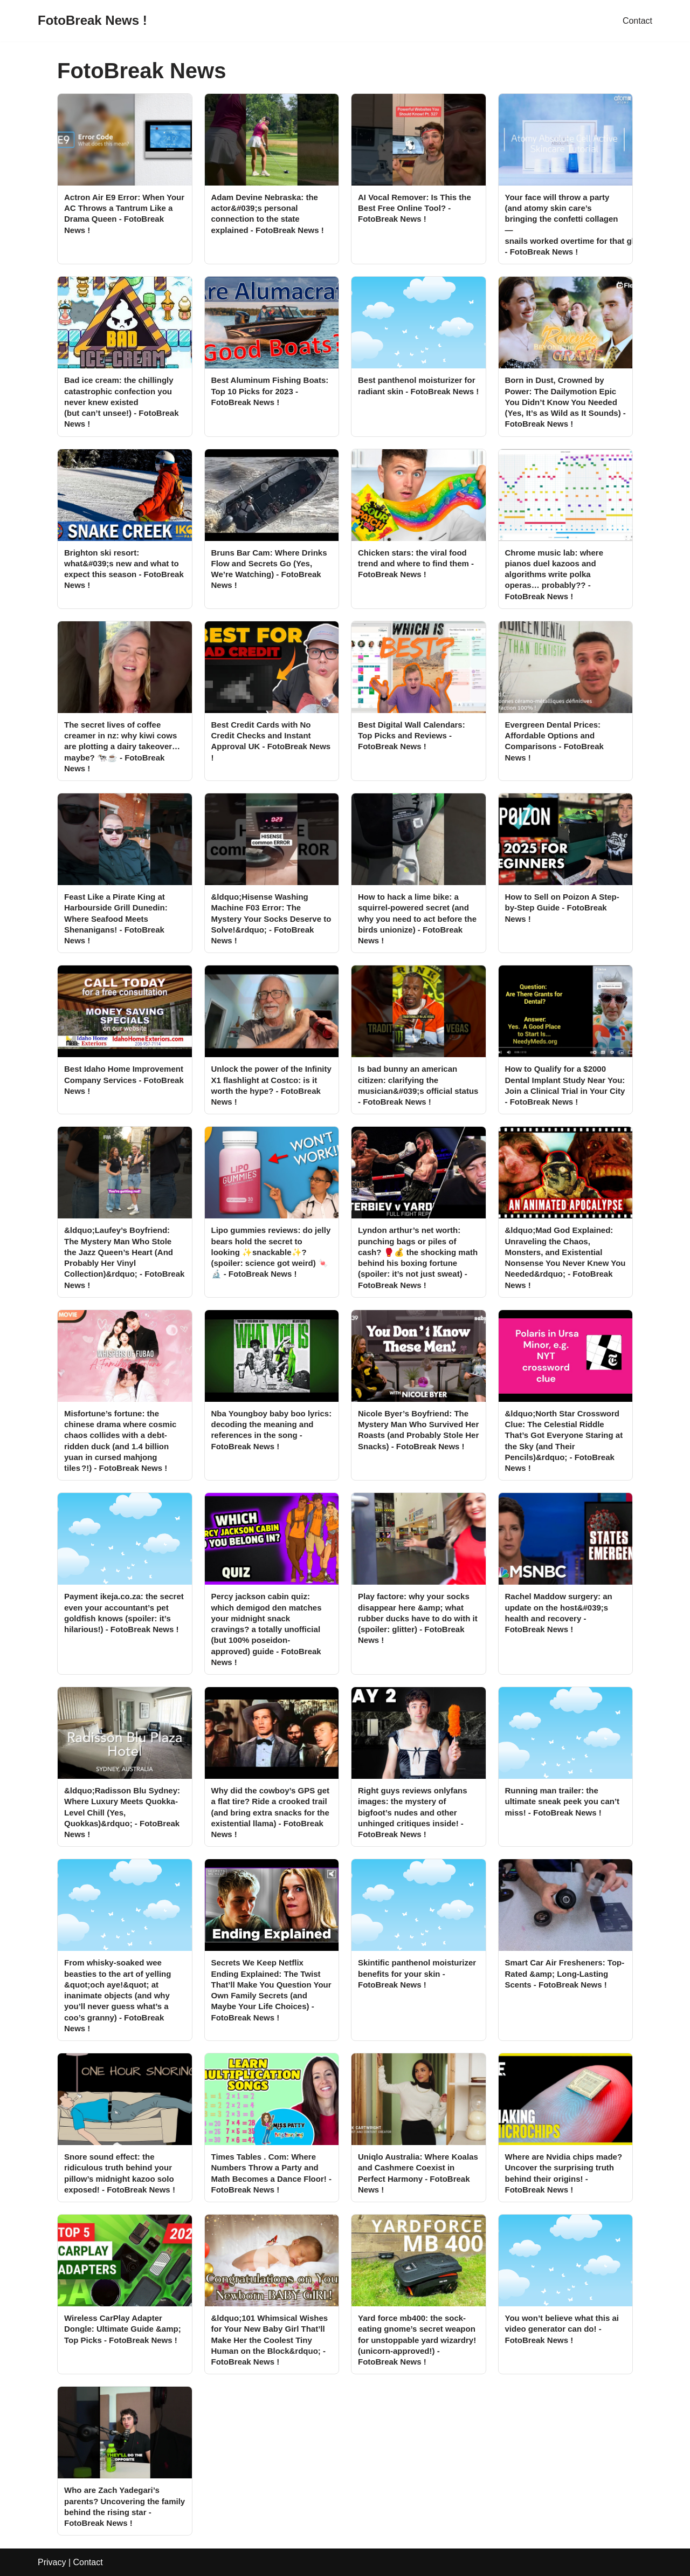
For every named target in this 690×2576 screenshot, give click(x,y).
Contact (637, 20)
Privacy (52, 2562)
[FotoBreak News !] (92, 21)
